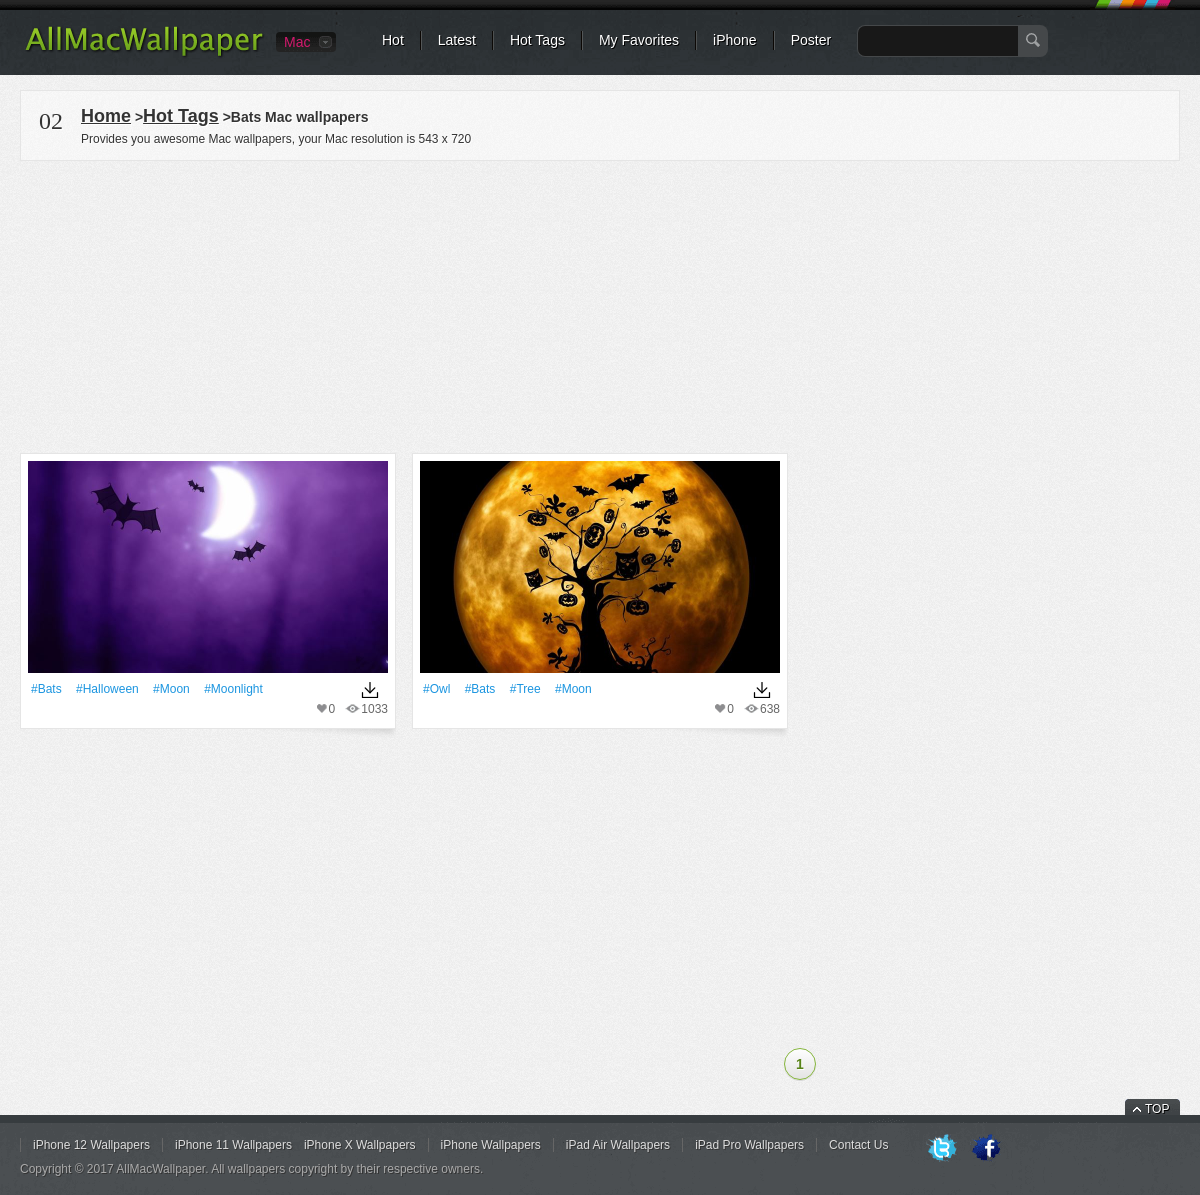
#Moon (171, 689)
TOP (1157, 1109)
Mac (297, 42)
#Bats (46, 689)
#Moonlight (233, 689)
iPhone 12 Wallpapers (91, 1145)
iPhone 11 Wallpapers (233, 1145)
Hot (393, 40)
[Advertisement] (600, 304)
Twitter (942, 1149)
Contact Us (858, 1145)
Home (106, 116)
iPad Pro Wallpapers (749, 1145)
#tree (525, 689)
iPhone (735, 40)
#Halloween (107, 689)
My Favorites (639, 40)
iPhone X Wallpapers (360, 1145)
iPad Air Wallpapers (618, 1145)
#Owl (436, 689)
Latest (457, 40)
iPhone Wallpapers (491, 1145)
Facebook (986, 1149)
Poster (811, 40)
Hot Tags (537, 40)
